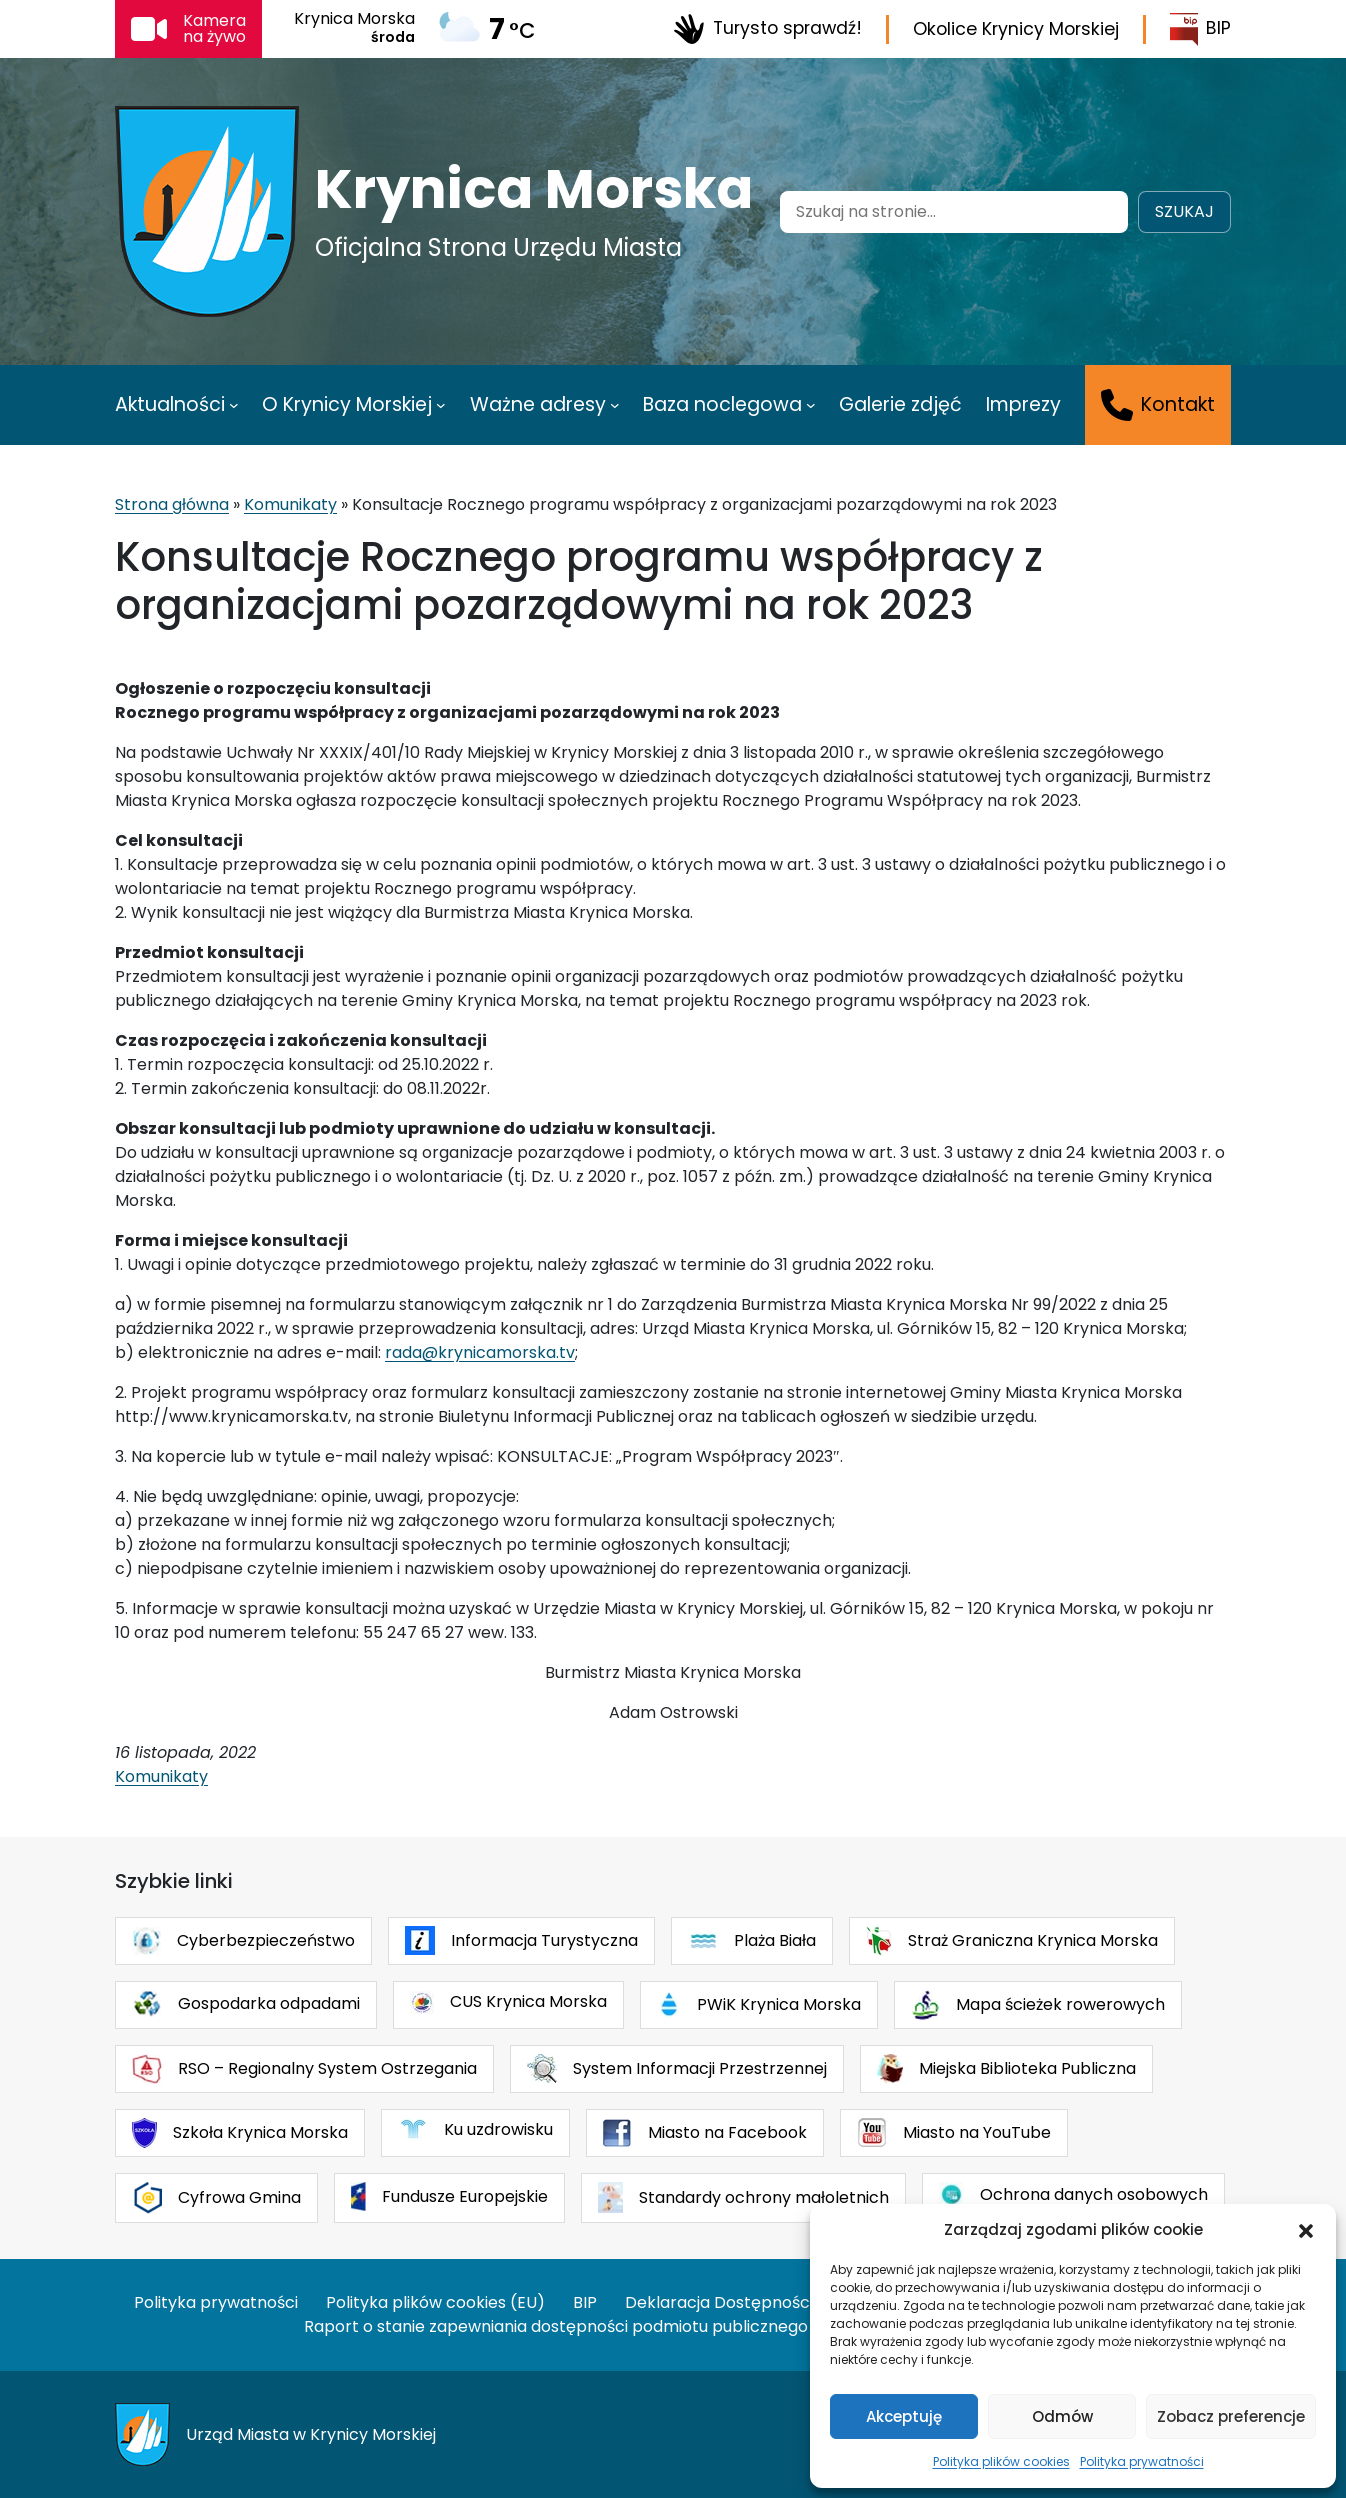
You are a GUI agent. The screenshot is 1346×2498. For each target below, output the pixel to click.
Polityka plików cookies (1001, 2461)
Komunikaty (290, 504)
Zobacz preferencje (1231, 2416)
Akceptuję (904, 2416)
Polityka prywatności (1142, 2461)
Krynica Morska (534, 189)
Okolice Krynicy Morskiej (1016, 29)
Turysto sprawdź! (767, 29)
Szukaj (1184, 211)
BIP (1200, 29)
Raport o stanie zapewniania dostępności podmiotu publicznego (556, 2326)
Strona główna (172, 504)
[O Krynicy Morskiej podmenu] (441, 405)
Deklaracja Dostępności (719, 2302)
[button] (1306, 2230)
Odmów (1062, 2416)
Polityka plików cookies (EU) (435, 2302)
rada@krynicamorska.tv (480, 1352)
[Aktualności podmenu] (234, 405)
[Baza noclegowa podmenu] (811, 405)
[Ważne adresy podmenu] (615, 405)
